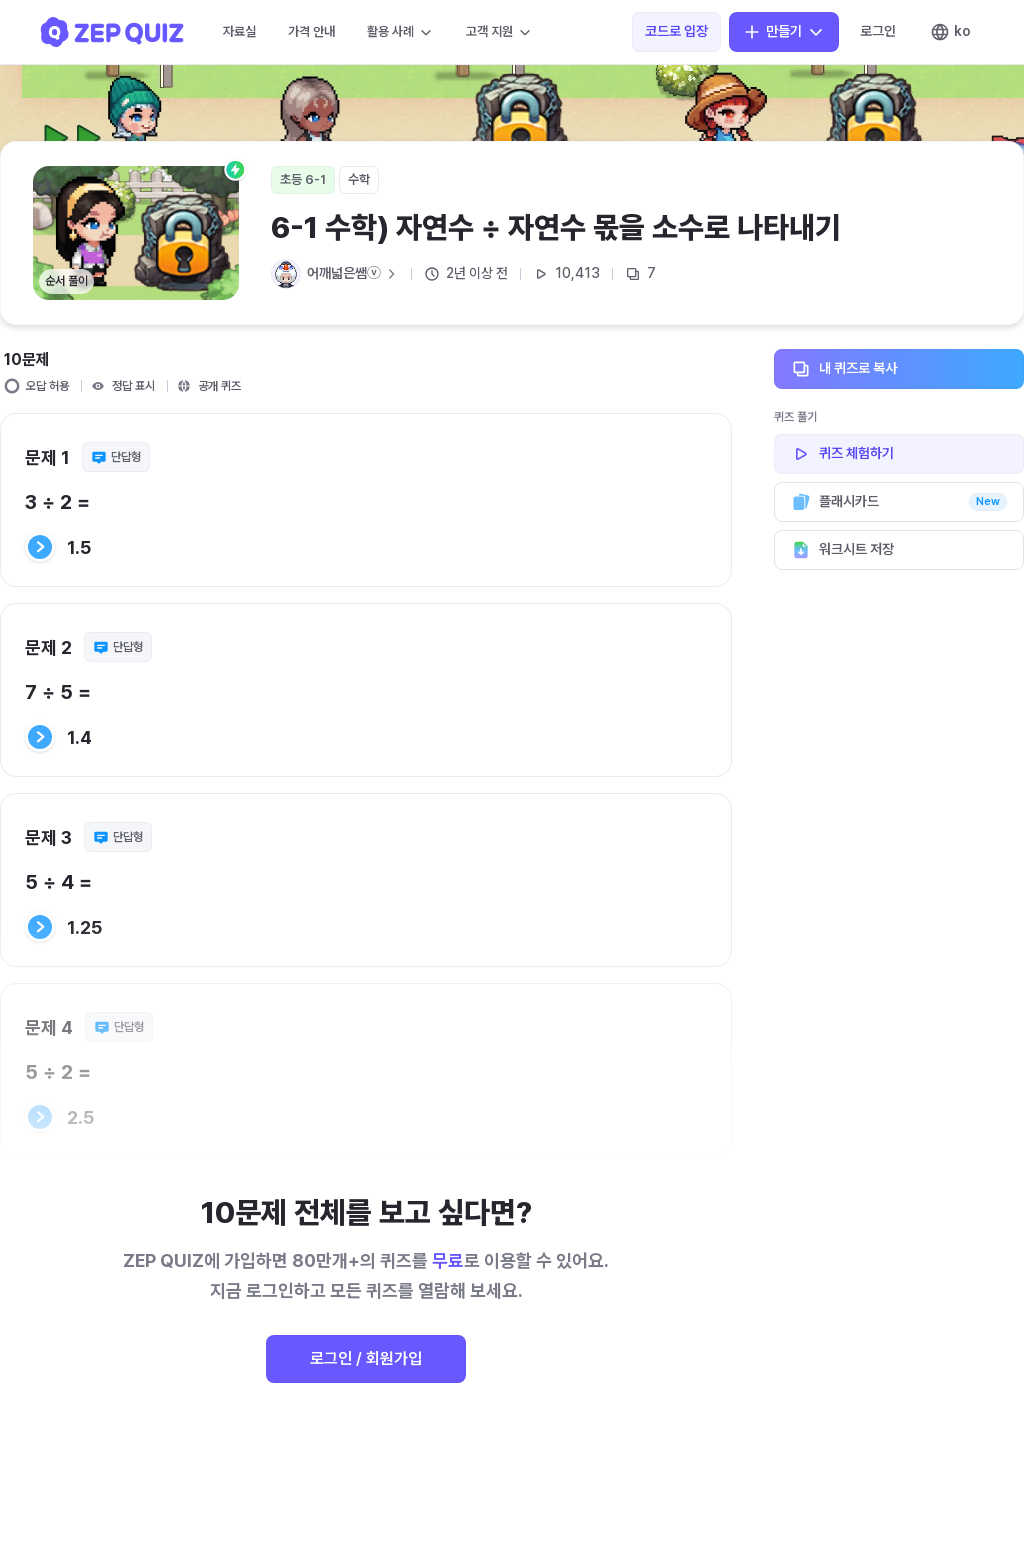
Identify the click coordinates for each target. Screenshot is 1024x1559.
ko (950, 32)
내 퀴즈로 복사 (899, 369)
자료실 (239, 31)
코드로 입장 (676, 31)
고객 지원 (499, 32)
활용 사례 (400, 32)
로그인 (878, 31)
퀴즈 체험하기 (899, 454)
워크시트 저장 (899, 550)
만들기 (784, 32)
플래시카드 (899, 502)
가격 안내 (311, 31)
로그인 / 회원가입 (366, 1358)
